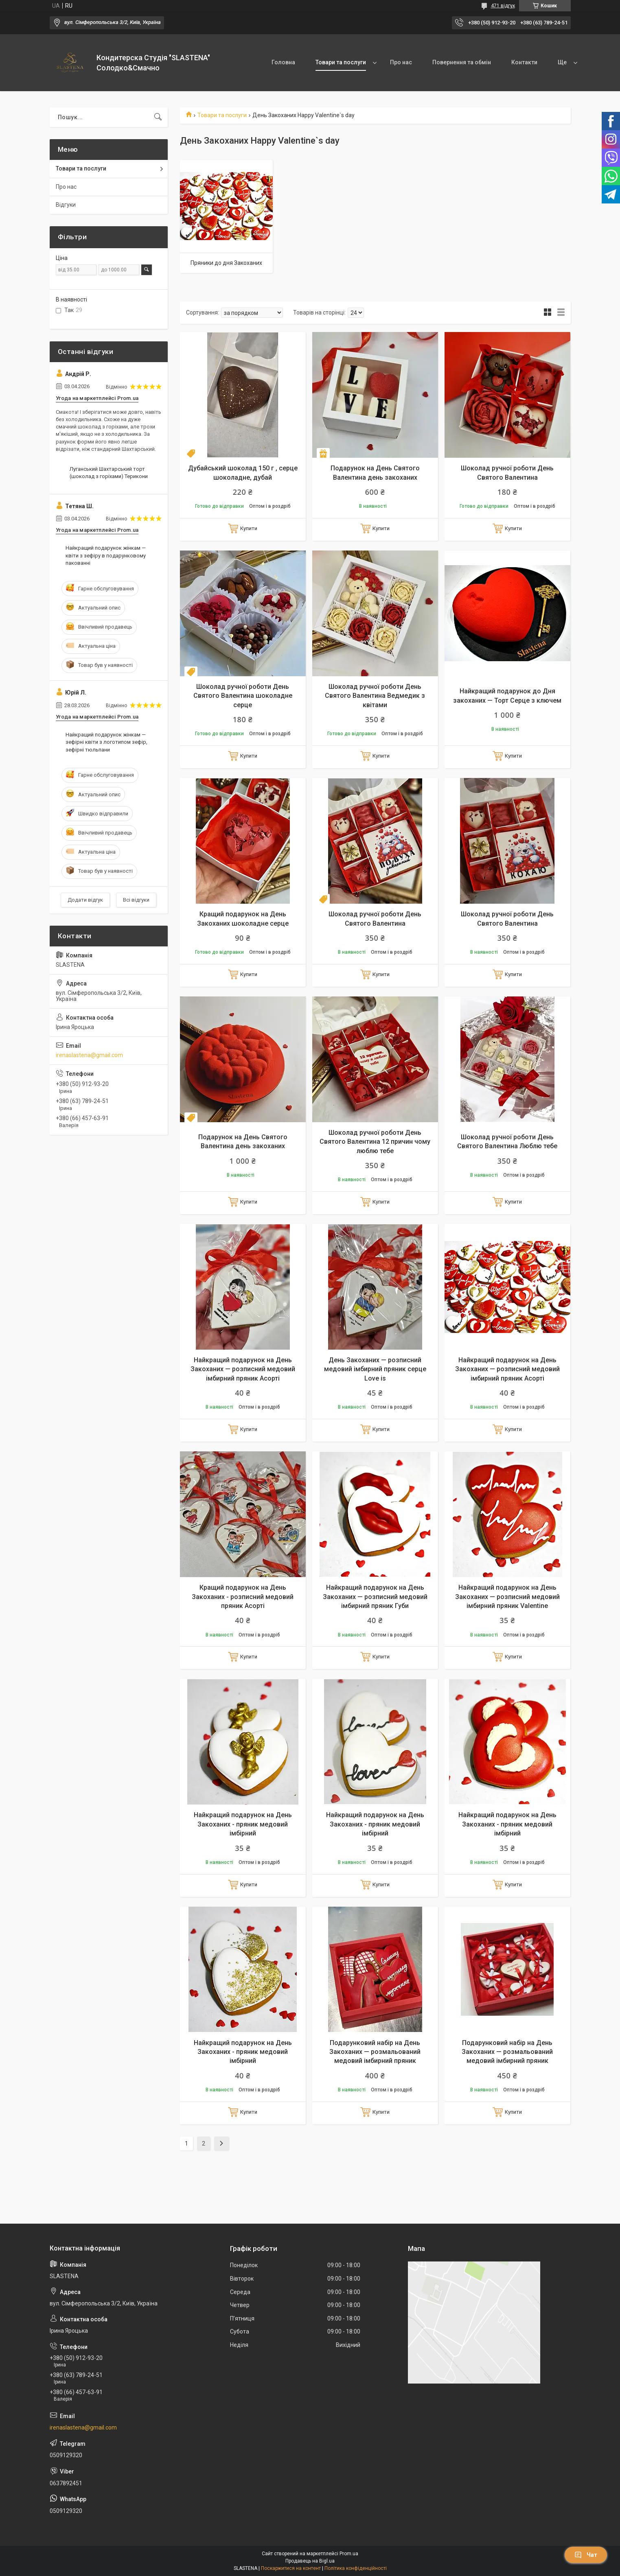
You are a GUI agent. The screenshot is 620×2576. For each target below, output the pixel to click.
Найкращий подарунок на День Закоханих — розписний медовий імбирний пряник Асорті (243, 1369)
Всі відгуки (136, 900)
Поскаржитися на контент (291, 2568)
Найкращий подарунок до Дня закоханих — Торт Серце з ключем (507, 695)
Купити (248, 528)
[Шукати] (158, 117)
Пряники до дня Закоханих (226, 263)
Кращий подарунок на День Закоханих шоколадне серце (243, 918)
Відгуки (66, 204)
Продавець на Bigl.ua (310, 2561)
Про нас (401, 62)
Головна (283, 62)
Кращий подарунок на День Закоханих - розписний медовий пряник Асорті (243, 1597)
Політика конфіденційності (355, 2568)
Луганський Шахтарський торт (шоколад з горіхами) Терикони (109, 472)
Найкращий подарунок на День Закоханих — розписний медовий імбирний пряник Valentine (507, 1597)
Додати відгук (85, 900)
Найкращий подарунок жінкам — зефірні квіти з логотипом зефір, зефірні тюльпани (106, 742)
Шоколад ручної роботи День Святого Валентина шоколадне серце (242, 696)
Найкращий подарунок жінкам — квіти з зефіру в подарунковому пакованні (106, 555)
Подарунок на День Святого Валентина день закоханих (375, 472)
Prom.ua (349, 2553)
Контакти (524, 62)
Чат (585, 2555)
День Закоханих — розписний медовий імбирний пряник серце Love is (375, 1369)
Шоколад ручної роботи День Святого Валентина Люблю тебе (507, 1141)
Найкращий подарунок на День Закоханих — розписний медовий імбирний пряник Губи (375, 1597)
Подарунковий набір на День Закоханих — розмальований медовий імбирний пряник (375, 2052)
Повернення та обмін (461, 62)
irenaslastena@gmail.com (89, 1055)
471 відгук (503, 6)
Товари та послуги (340, 62)
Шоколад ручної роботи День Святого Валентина (507, 472)
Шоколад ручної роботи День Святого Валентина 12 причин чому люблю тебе (375, 1142)
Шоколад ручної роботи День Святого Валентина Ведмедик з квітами (375, 696)
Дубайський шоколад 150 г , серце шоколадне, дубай (243, 472)
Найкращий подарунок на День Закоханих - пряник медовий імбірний (243, 1824)
